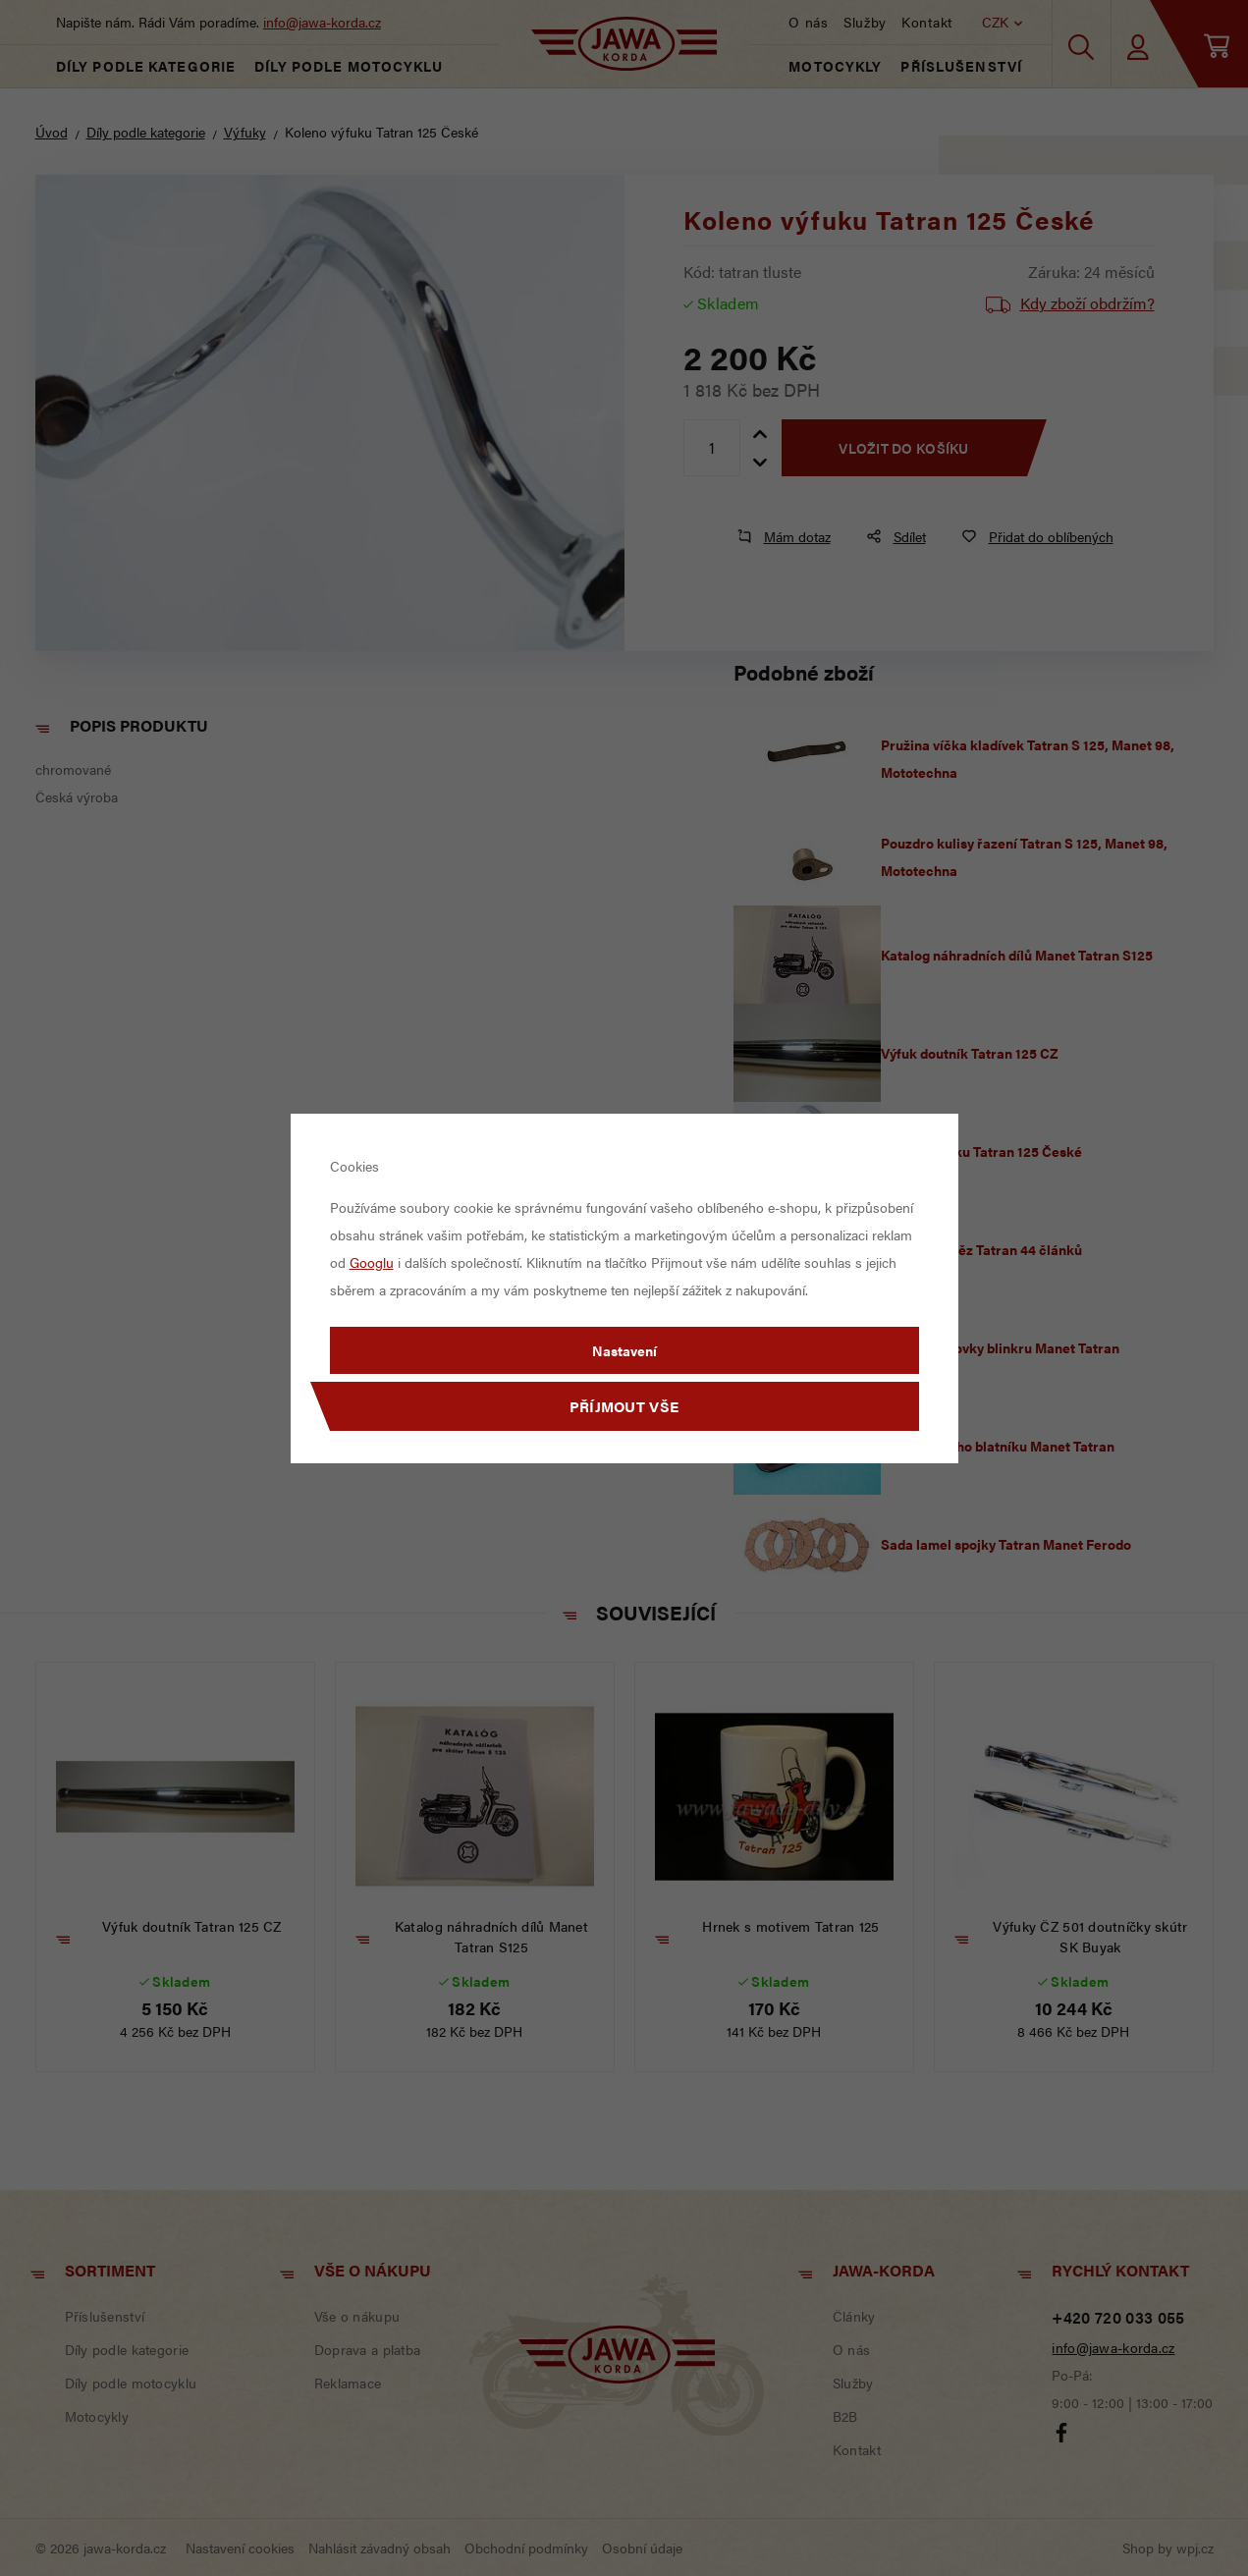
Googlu (372, 1262)
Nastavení (624, 1350)
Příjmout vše (624, 1406)
